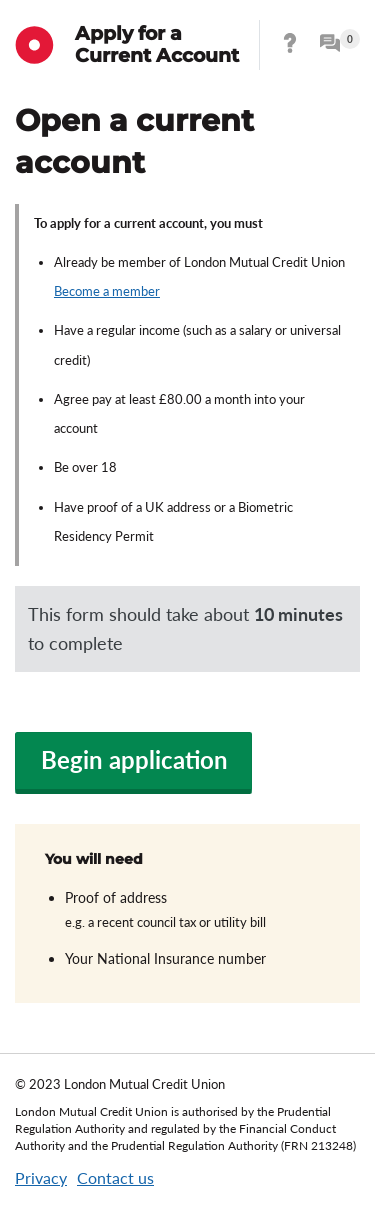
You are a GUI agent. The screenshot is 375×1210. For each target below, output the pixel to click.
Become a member (107, 291)
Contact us (115, 1177)
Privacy (41, 1177)
